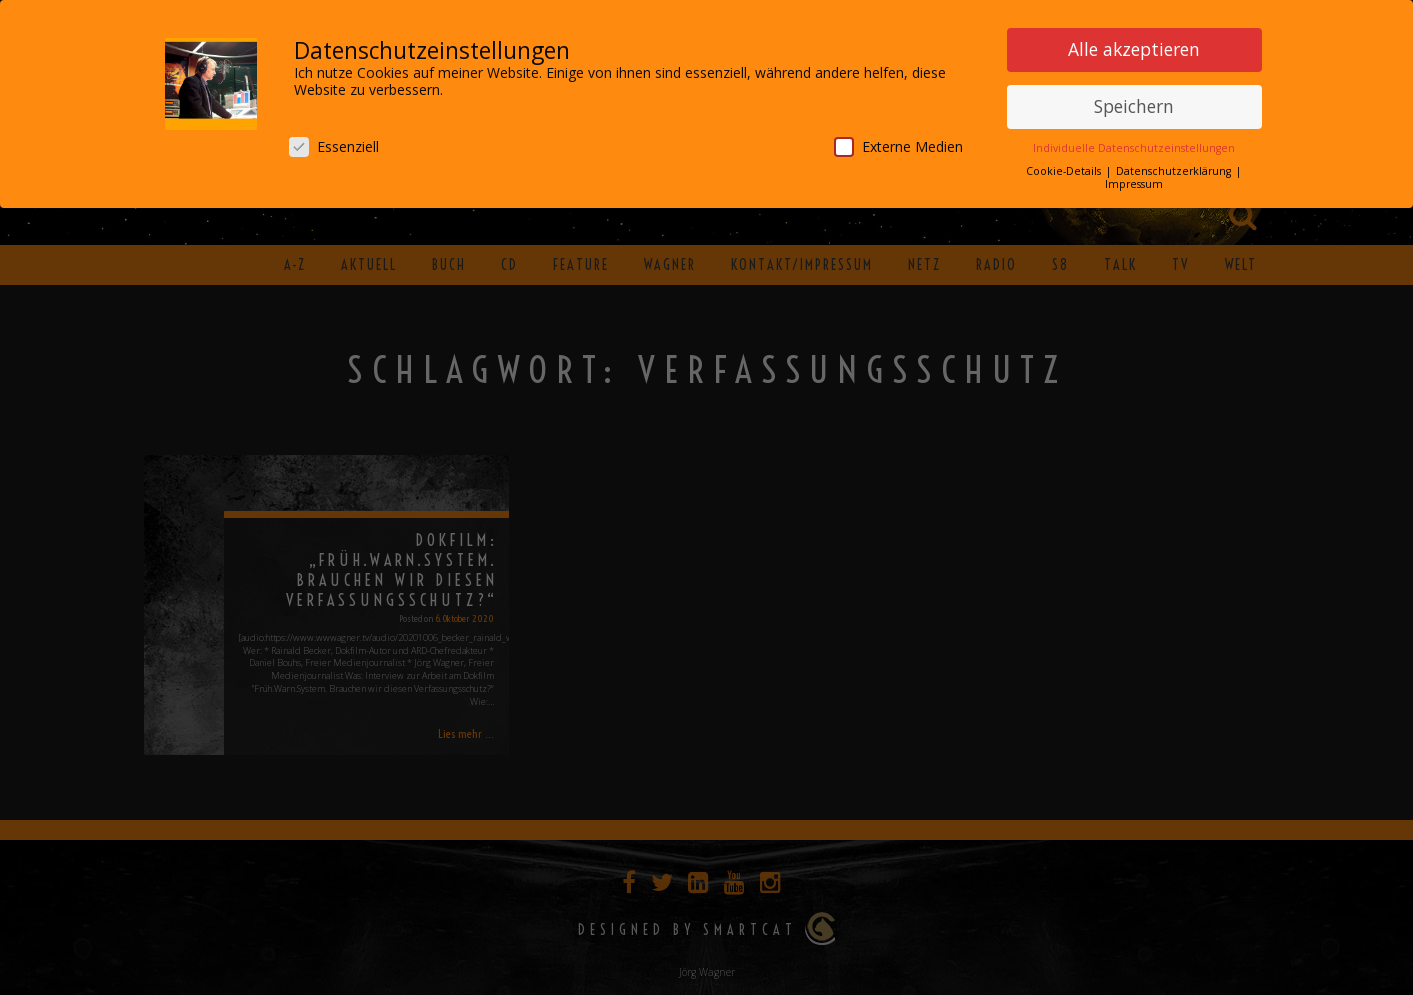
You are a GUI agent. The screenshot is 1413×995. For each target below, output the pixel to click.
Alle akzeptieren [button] (1134, 45)
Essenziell (334, 142)
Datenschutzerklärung (1175, 167)
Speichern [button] (1134, 102)
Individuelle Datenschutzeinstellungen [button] (1134, 144)
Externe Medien (898, 142)
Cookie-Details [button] (1065, 167)
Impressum (1134, 180)
